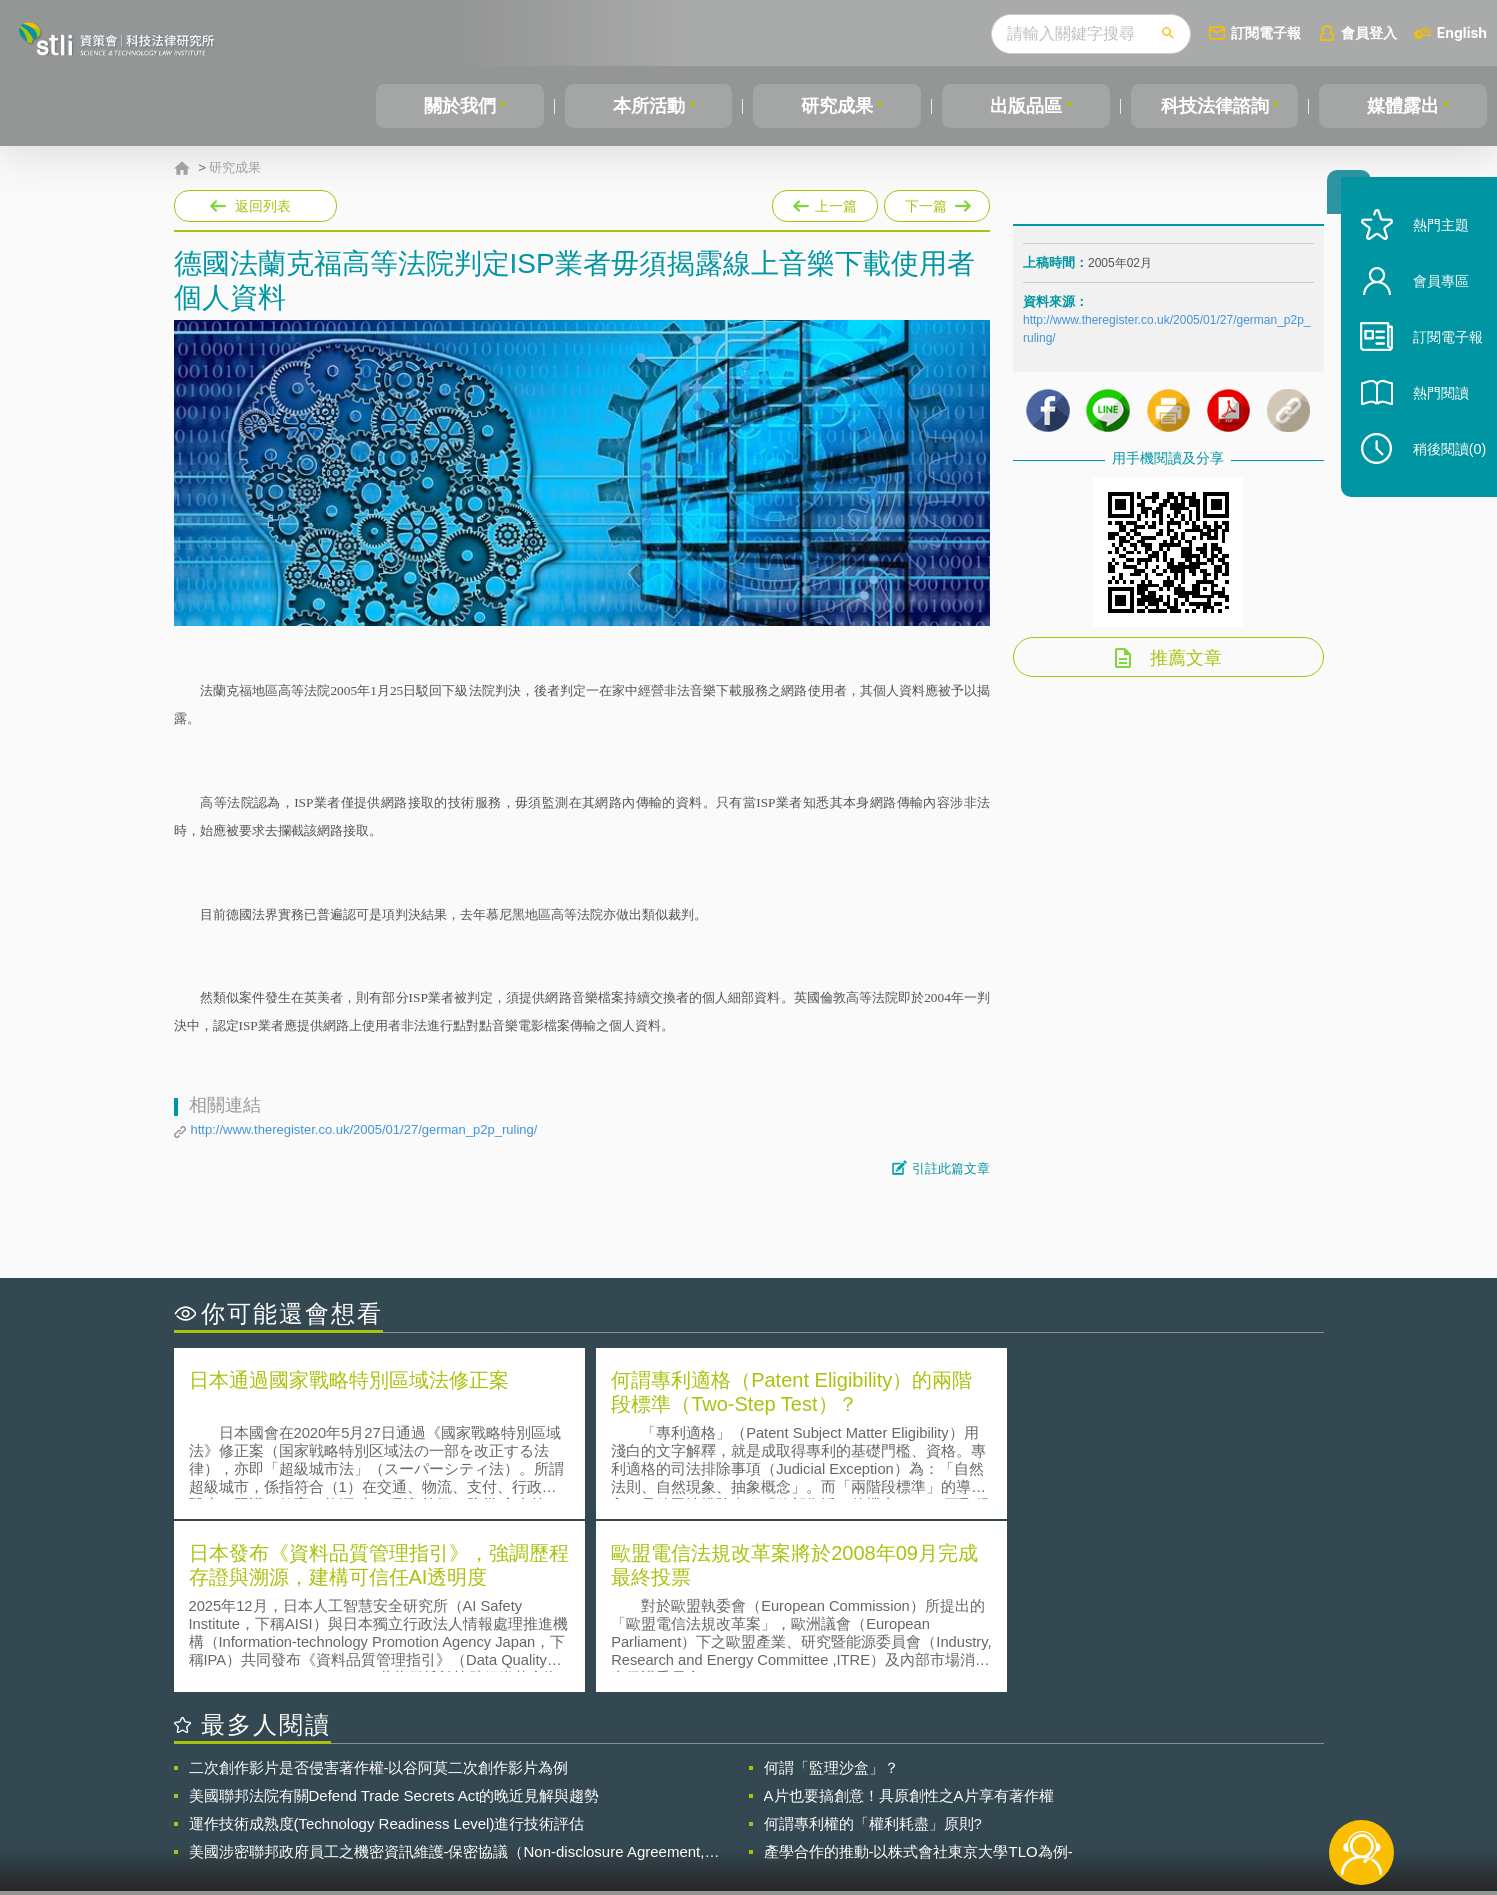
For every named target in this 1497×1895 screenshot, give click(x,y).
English (1462, 32)
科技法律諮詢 (1215, 106)
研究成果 (837, 106)
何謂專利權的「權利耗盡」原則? (873, 1648)
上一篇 (825, 202)
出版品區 (1026, 106)
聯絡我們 (754, 1813)
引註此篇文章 (951, 1168)
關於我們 (460, 106)
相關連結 (1150, 1785)
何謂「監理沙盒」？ (831, 1592)
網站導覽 (877, 1813)
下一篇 (937, 202)
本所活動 (649, 106)
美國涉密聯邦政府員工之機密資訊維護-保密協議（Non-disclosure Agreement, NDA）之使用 (447, 1677)
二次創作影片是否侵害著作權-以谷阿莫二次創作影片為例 (379, 1592)
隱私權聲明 (761, 1785)
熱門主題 (1429, 252)
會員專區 (1429, 308)
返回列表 (263, 206)
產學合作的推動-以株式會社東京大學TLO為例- (918, 1676)
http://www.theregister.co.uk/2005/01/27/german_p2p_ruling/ (364, 1129)
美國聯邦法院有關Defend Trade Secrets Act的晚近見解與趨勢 (394, 1620)
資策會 (1035, 1785)
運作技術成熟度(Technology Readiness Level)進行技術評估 (387, 1648)
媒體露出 (1403, 106)
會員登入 (1369, 32)
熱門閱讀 (1429, 420)
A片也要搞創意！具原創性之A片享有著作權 (909, 1620)
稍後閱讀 (1438, 476)
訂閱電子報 (1266, 32)
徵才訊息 (877, 1785)
